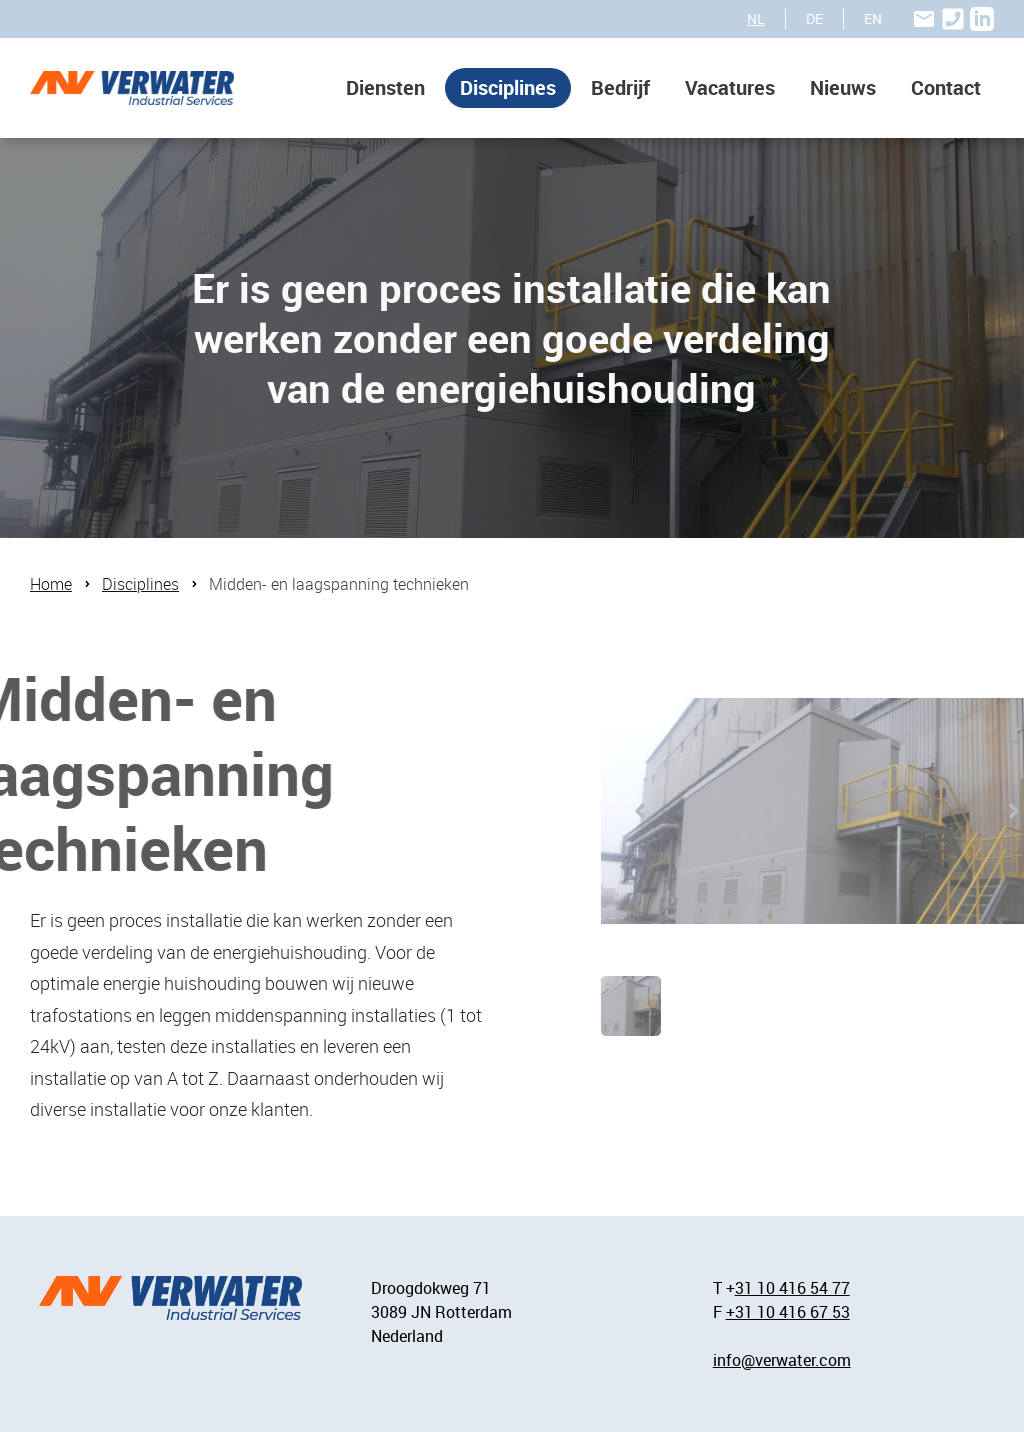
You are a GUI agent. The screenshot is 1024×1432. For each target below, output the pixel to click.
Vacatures (730, 87)
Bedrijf (620, 87)
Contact (946, 87)
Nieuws (843, 87)
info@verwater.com (782, 1360)
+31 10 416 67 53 (788, 1312)
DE (814, 18)
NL (756, 18)
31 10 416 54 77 (792, 1288)
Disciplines (508, 87)
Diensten (385, 87)
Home (51, 584)
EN (873, 18)
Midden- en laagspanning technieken (339, 584)
